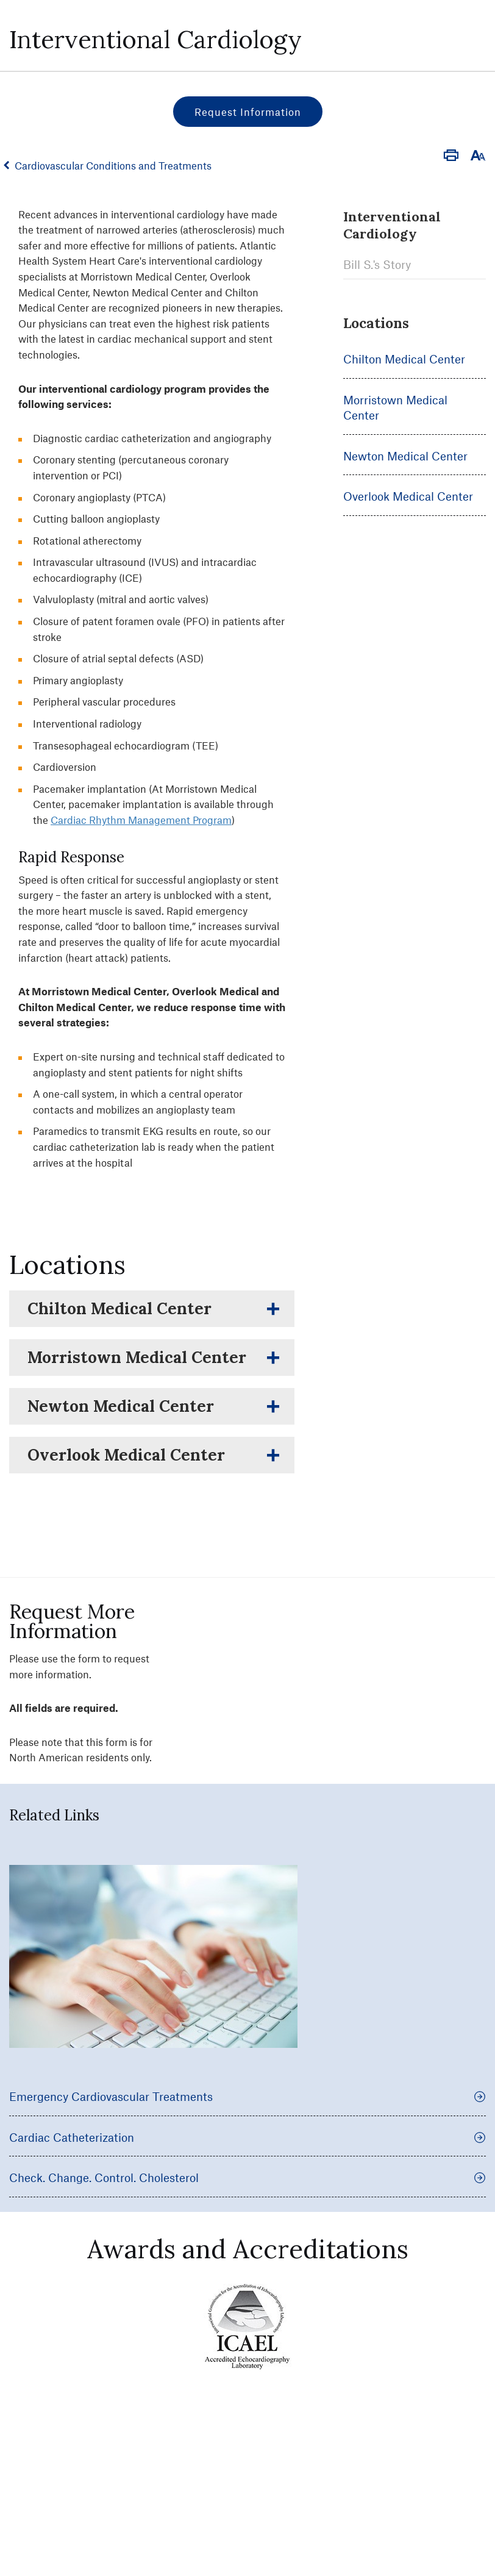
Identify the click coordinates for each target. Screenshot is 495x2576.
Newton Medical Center (405, 452)
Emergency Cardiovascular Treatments (247, 2096)
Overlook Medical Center (408, 493)
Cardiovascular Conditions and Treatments (118, 165)
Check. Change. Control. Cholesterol (247, 2177)
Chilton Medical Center (404, 355)
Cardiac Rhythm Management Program (141, 820)
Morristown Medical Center (395, 404)
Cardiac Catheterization (247, 2137)
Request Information (247, 112)
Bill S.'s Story (377, 261)
